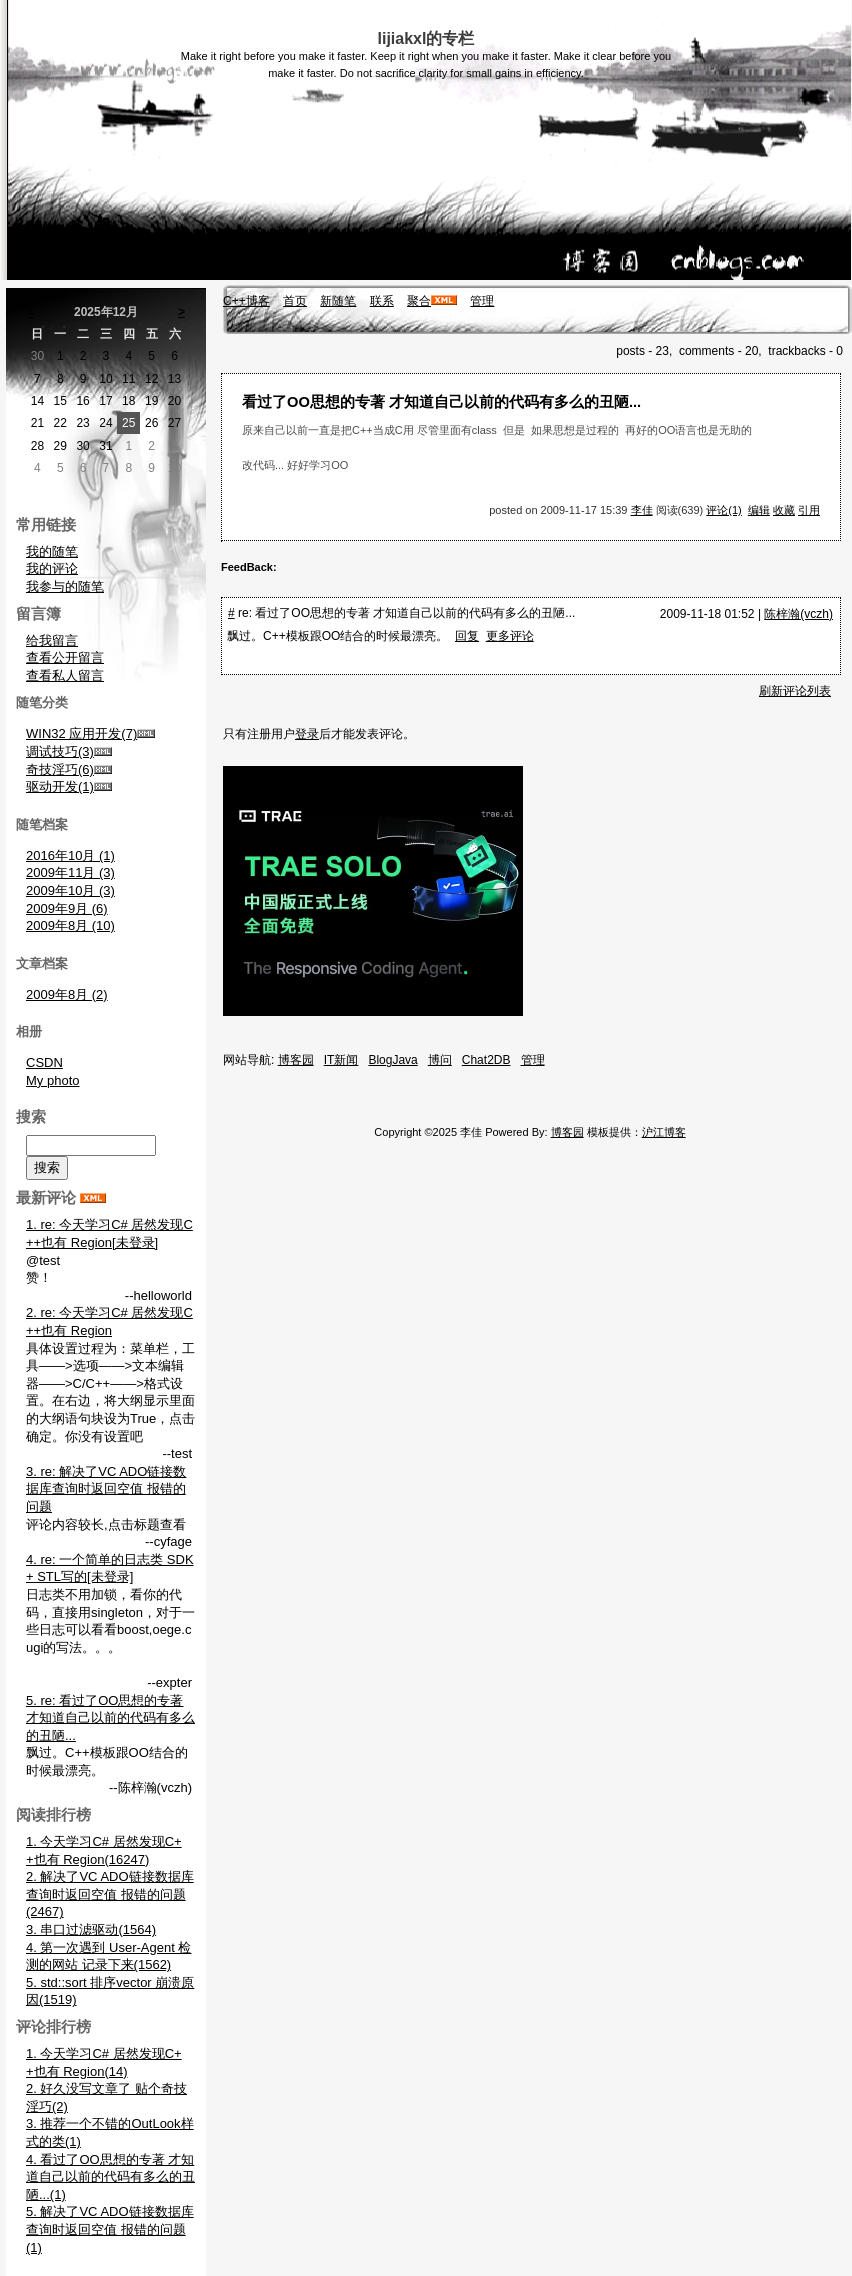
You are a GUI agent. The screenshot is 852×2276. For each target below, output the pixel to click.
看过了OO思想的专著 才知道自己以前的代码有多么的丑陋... (441, 402)
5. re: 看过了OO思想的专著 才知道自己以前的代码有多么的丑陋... (110, 1718)
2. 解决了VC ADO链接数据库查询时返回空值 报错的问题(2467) (110, 1894)
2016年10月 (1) (70, 855)
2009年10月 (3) (70, 890)
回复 (467, 636)
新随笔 (338, 301)
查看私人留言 (65, 675)
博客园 (296, 1060)
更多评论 (510, 636)
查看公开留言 (65, 657)
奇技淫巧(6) (60, 769)
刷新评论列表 (795, 691)
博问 (440, 1060)
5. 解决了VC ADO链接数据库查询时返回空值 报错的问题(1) (110, 2229)
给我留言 (52, 640)
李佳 (642, 510)
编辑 (759, 510)
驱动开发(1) (60, 786)
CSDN (44, 1062)
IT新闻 (341, 1060)
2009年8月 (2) (67, 994)
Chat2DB (486, 1060)
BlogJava (392, 1060)
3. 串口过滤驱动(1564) (91, 1929)
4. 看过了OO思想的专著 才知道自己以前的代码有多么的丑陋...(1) (110, 2177)
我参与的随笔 (65, 586)
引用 (809, 510)
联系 (382, 301)
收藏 (784, 510)
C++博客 (246, 301)
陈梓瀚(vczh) (798, 614)
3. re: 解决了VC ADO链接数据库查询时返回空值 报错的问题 (106, 1489)
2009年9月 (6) (67, 908)
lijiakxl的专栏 (426, 38)
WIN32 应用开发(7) (81, 733)
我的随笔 (52, 551)
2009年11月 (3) (70, 872)
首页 (295, 301)
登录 (307, 734)
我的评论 (52, 568)
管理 (482, 301)
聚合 (419, 301)
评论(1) (723, 510)
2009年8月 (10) (70, 925)
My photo (52, 1080)
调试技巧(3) (60, 751)
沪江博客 (664, 1132)
